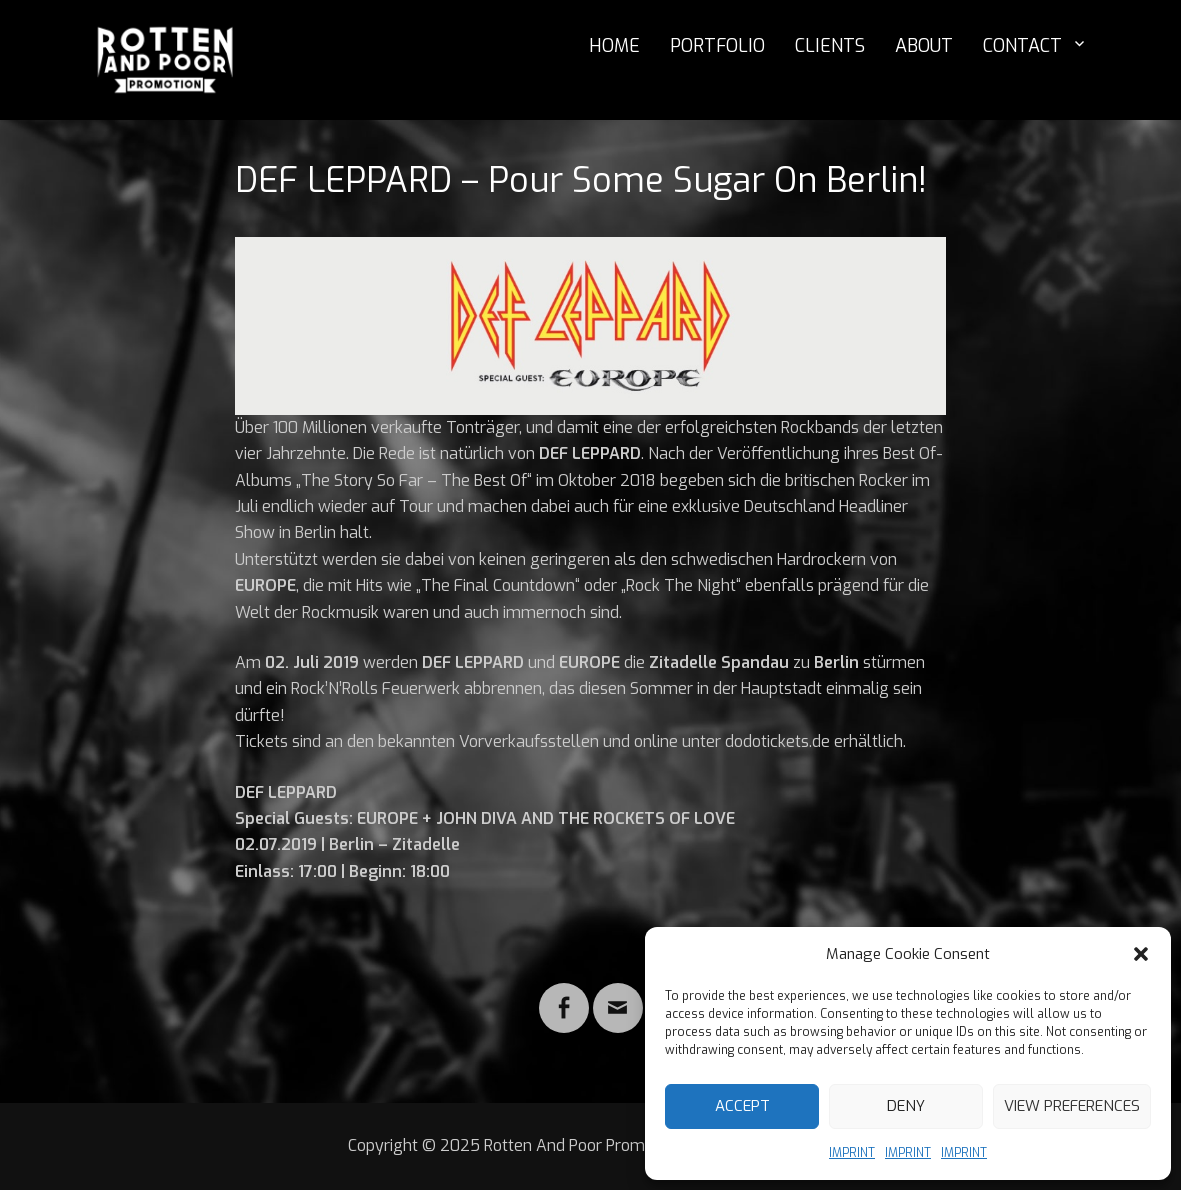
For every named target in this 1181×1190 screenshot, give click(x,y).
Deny (906, 1106)
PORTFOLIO (717, 46)
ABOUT (924, 46)
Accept (742, 1106)
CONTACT (1022, 46)
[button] (1141, 954)
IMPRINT (852, 1153)
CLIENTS (830, 46)
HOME (614, 46)
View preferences (1072, 1106)
